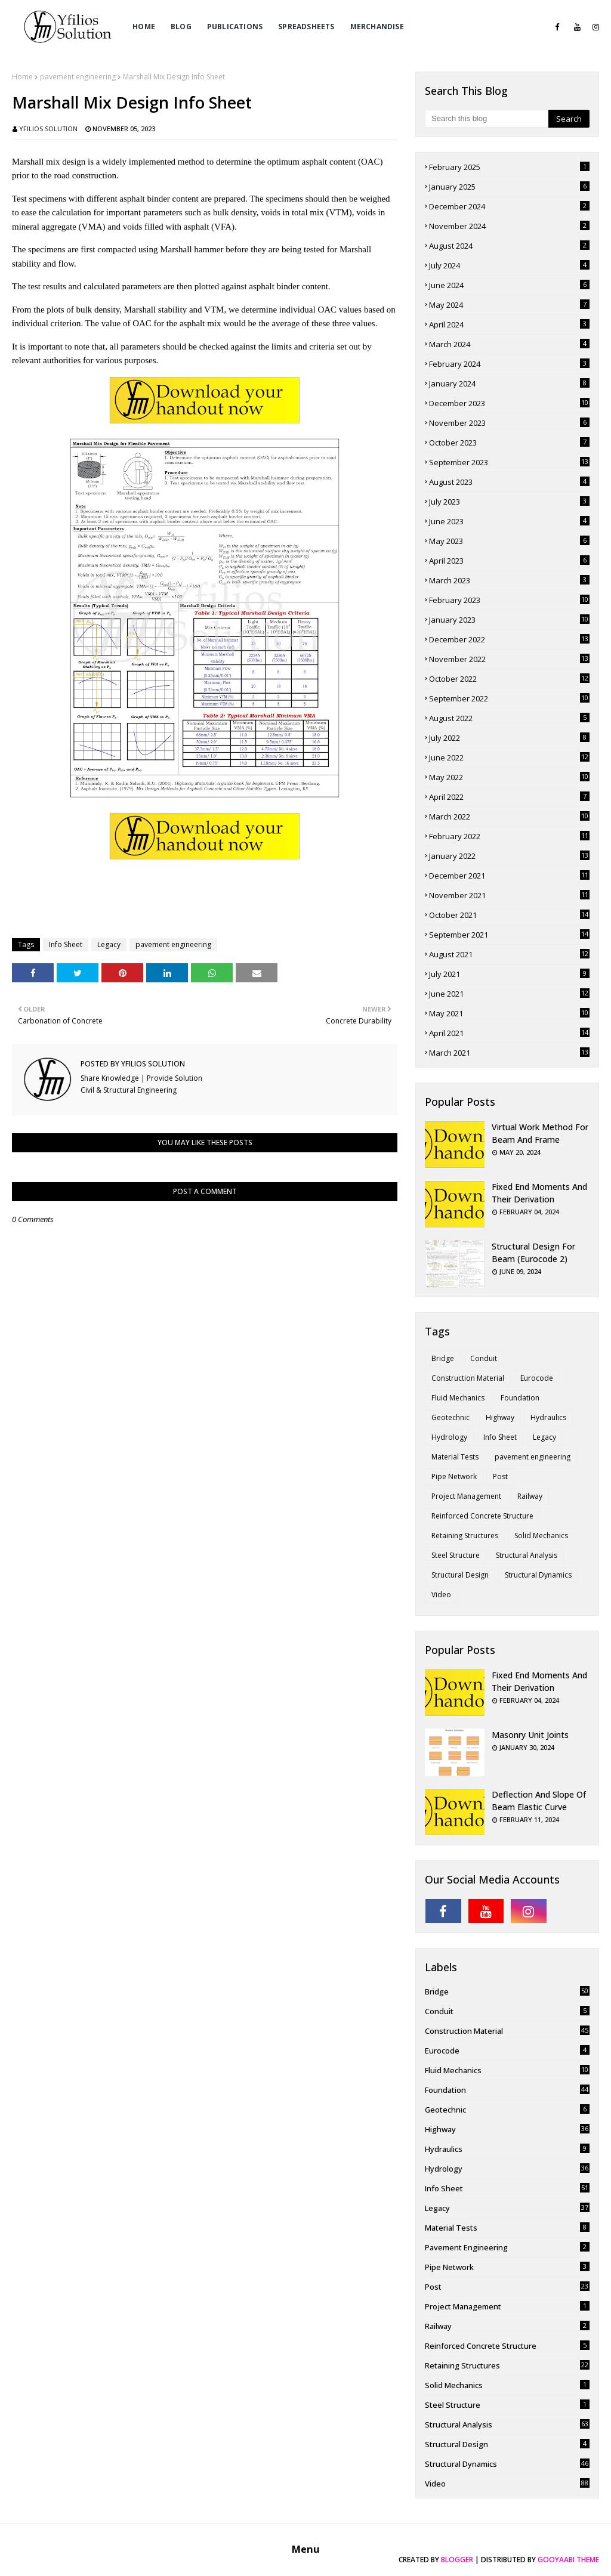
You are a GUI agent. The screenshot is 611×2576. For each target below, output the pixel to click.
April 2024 (509, 324)
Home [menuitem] (143, 26)
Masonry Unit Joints (530, 1734)
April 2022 (509, 796)
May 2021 (509, 1013)
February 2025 (509, 167)
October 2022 (509, 678)
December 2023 (509, 403)
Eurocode (536, 1378)
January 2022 (509, 856)
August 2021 (509, 954)
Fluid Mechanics (458, 1398)
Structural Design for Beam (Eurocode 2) (533, 1252)
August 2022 (509, 718)
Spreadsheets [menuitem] (306, 26)
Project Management (466, 1496)
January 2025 (509, 186)
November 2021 (509, 895)
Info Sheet (65, 944)
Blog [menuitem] (181, 26)
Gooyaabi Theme (568, 2560)
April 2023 (509, 560)
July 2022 (509, 737)
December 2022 (509, 639)
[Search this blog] (486, 119)
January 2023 (509, 619)
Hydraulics (548, 1417)
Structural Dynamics (538, 1575)
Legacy (109, 944)
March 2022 (509, 816)
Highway (500, 1417)
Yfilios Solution (48, 128)
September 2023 (509, 462)
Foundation (520, 1398)
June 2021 (509, 993)
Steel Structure (455, 1555)
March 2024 (509, 344)
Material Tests (455, 1457)
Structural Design (460, 1575)
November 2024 (509, 226)
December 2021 (509, 875)
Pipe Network (454, 1476)
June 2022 (509, 757)
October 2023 (509, 442)
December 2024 (509, 206)
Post (500, 1476)
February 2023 (509, 600)
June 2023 (509, 521)
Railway (529, 1496)
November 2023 (509, 423)
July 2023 (509, 501)
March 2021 (509, 1052)
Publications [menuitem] (235, 26)
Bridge (442, 1358)
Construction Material (467, 1378)
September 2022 (509, 698)
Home (22, 77)
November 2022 (509, 659)
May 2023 (509, 541)
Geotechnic (450, 1417)
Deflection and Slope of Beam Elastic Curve (539, 1801)
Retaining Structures (464, 1535)
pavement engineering (78, 77)
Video (441, 1594)
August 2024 (509, 245)
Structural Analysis (526, 1555)
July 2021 (509, 974)
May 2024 (509, 304)
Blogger (457, 2560)
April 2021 (509, 1033)
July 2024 (509, 265)
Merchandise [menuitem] (377, 26)
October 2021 (509, 915)
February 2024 (509, 363)
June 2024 (509, 285)
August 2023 (509, 482)
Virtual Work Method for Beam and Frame (540, 1133)
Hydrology (449, 1437)
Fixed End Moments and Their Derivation (539, 1193)
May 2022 (509, 777)
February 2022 (509, 836)
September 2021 (509, 934)
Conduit (483, 1358)
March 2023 (509, 580)
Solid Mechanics (541, 1535)
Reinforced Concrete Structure (482, 1516)
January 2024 (509, 383)
